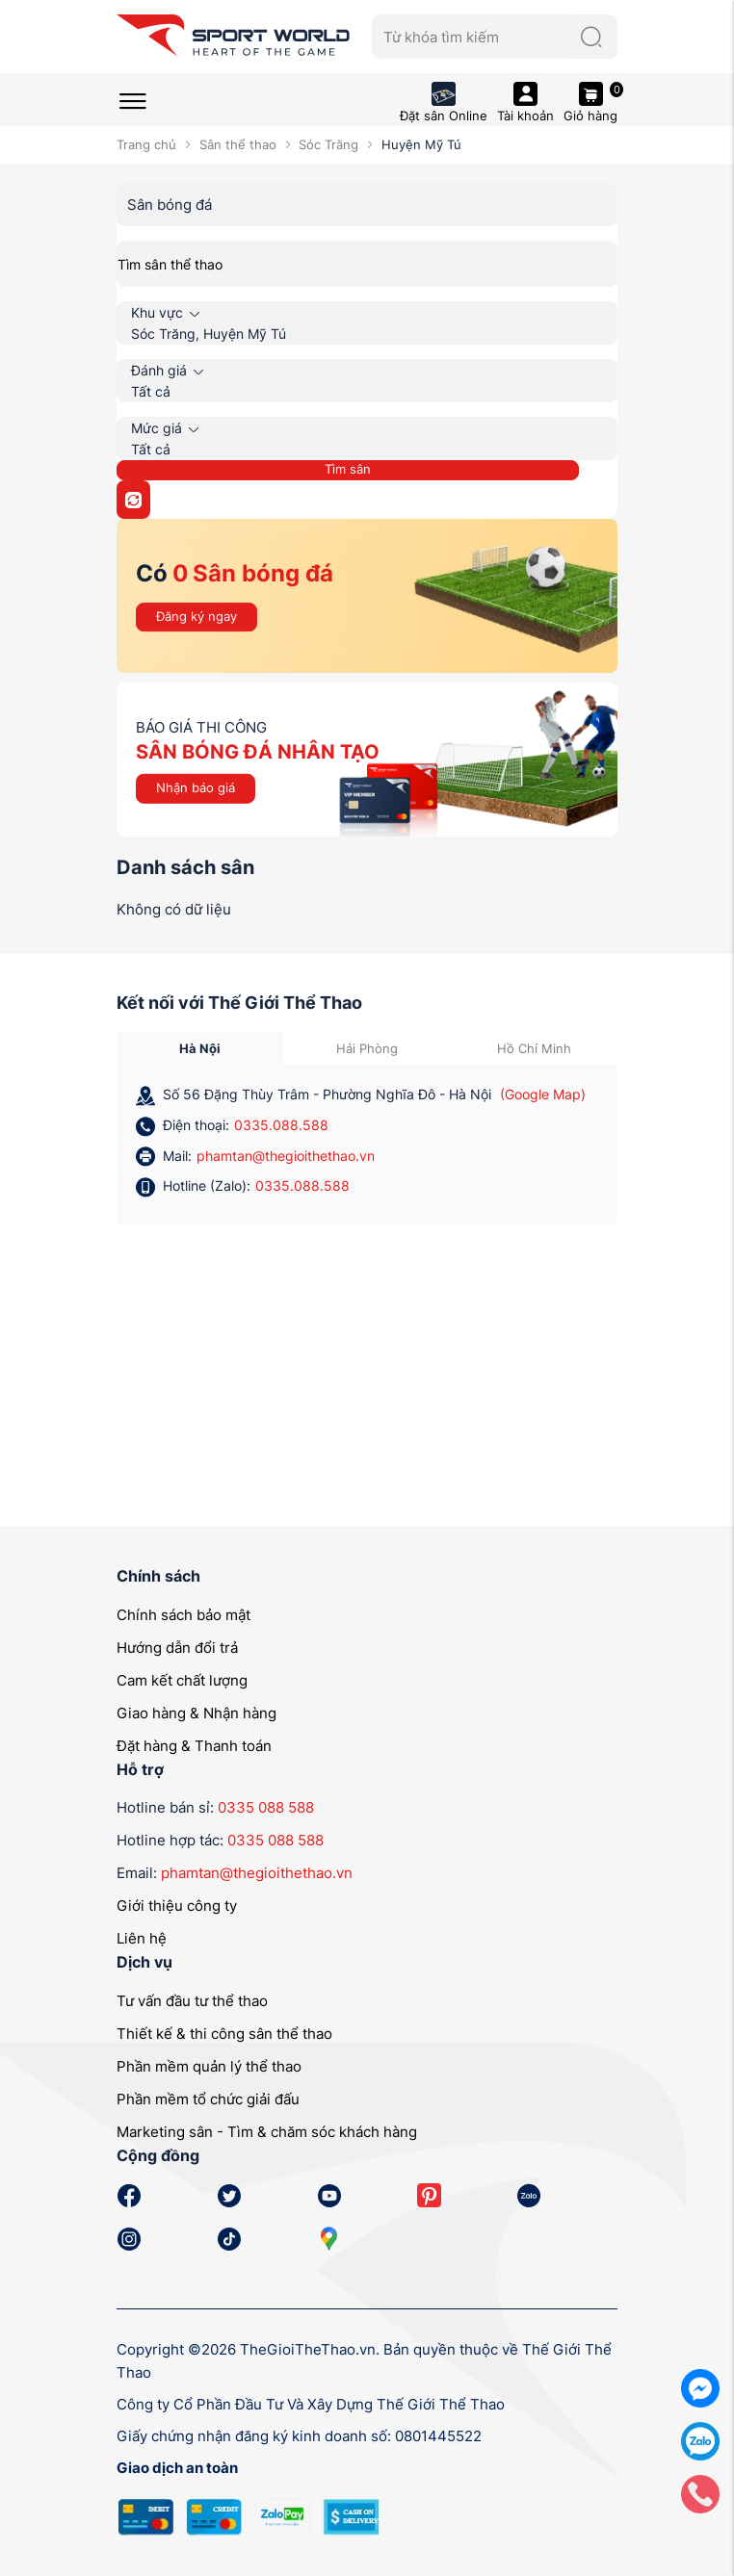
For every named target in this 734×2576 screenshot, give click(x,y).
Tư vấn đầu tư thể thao (192, 2001)
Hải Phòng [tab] (367, 1048)
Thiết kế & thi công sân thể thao (224, 2033)
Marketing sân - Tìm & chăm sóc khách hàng (267, 2132)
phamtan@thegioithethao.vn (286, 1155)
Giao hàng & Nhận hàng (196, 1713)
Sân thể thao (237, 144)
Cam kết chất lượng (182, 1680)
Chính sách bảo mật (183, 1615)
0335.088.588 (281, 1125)
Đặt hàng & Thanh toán (194, 1746)
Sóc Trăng (328, 144)
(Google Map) (543, 1094)
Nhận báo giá (195, 787)
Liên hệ (142, 1938)
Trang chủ (146, 144)
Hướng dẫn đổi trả (177, 1647)
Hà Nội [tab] (200, 1048)
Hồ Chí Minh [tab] (534, 1048)
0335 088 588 (266, 1807)
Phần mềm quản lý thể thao (209, 2066)
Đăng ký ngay (196, 616)
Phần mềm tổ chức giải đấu (208, 2099)
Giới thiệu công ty (177, 1905)
